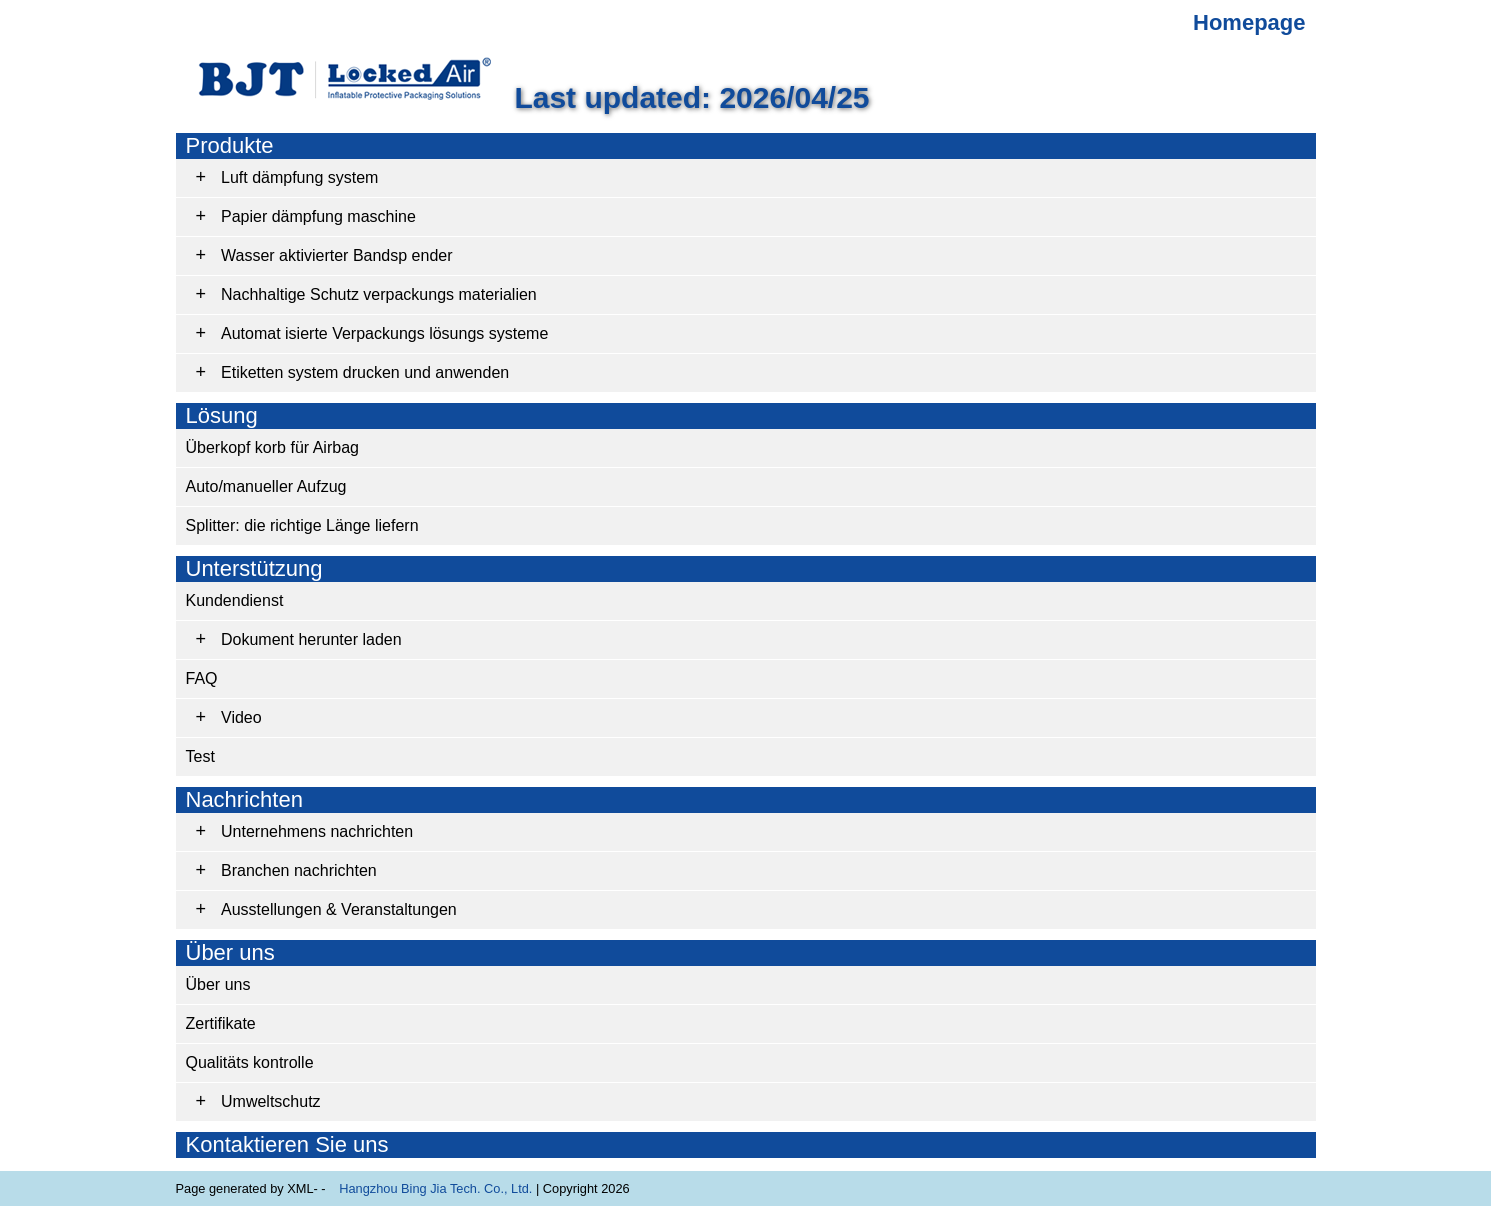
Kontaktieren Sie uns (287, 1144)
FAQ (202, 678)
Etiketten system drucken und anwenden (365, 372)
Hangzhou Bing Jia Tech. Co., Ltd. (435, 1188)
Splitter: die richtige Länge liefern (302, 525)
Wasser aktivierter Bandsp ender (337, 255)
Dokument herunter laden (311, 639)
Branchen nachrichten (299, 870)
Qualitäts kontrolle (250, 1062)
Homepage (1249, 22)
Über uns (230, 952)
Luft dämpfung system (299, 177)
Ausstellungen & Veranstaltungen (339, 909)
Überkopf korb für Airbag (272, 447)
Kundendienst (235, 600)
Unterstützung (254, 568)
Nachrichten (244, 799)
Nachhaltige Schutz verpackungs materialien (379, 294)
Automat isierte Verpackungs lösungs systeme (384, 333)
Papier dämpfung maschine (318, 216)
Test (200, 756)
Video (241, 717)
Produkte (230, 145)
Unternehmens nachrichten (317, 831)
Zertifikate (221, 1023)
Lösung (222, 415)
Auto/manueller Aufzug (266, 486)
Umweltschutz (271, 1101)
